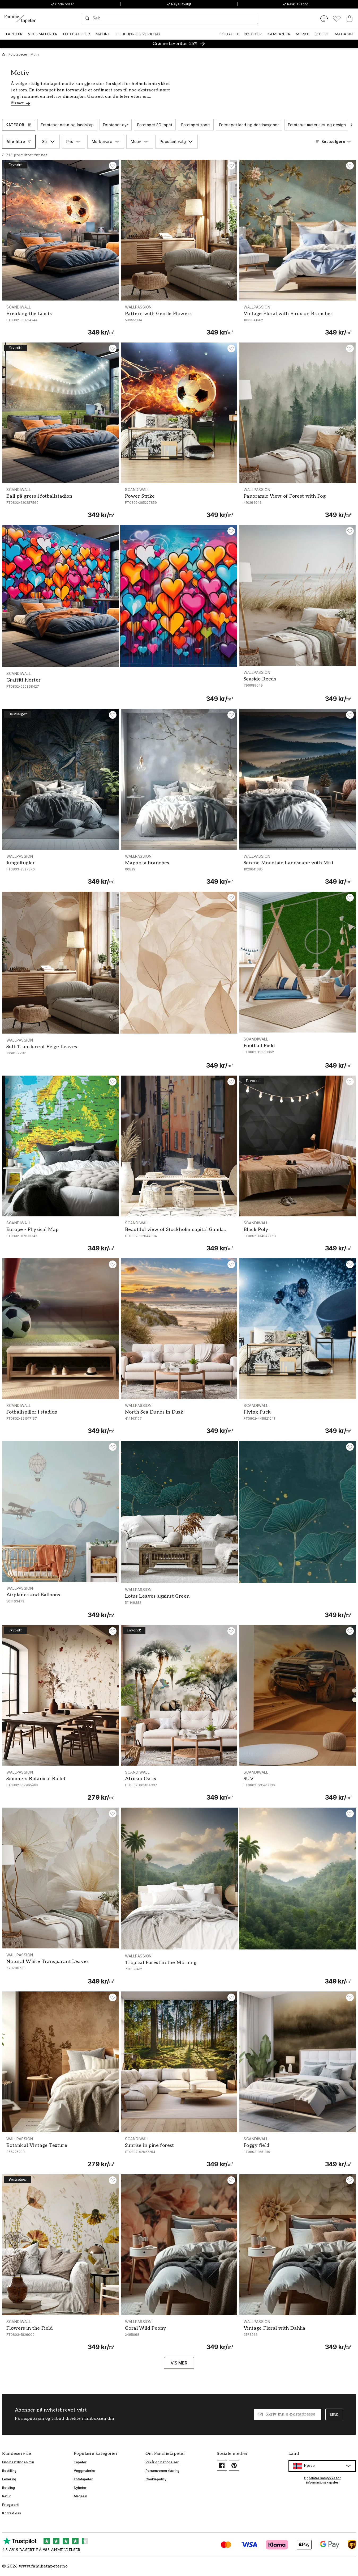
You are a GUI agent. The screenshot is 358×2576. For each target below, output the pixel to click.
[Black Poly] (297, 1236)
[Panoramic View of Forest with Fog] (297, 503)
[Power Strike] (179, 503)
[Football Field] (297, 1053)
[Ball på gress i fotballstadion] (60, 503)
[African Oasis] (179, 1785)
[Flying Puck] (297, 1419)
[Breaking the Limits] (60, 320)
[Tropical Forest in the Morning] (238, 1969)
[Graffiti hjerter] (119, 687)
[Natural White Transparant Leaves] (60, 1968)
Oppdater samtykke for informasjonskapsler (322, 2480)
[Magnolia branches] (179, 870)
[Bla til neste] (352, 125)
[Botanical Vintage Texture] (60, 2152)
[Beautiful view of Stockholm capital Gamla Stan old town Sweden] (179, 1236)
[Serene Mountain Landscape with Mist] (297, 870)
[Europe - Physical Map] (60, 1236)
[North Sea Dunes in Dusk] (179, 1419)
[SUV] (297, 1785)
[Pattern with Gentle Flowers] (179, 320)
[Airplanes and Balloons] (60, 1602)
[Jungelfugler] (60, 870)
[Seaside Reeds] (297, 686)
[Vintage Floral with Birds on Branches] (297, 320)
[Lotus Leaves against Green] (238, 1603)
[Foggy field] (297, 2152)
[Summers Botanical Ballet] (60, 1785)
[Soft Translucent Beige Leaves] (119, 1053)
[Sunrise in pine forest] (179, 2152)
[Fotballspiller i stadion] (60, 1419)
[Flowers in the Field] (60, 2335)
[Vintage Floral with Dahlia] (297, 2335)
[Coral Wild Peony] (179, 2335)
